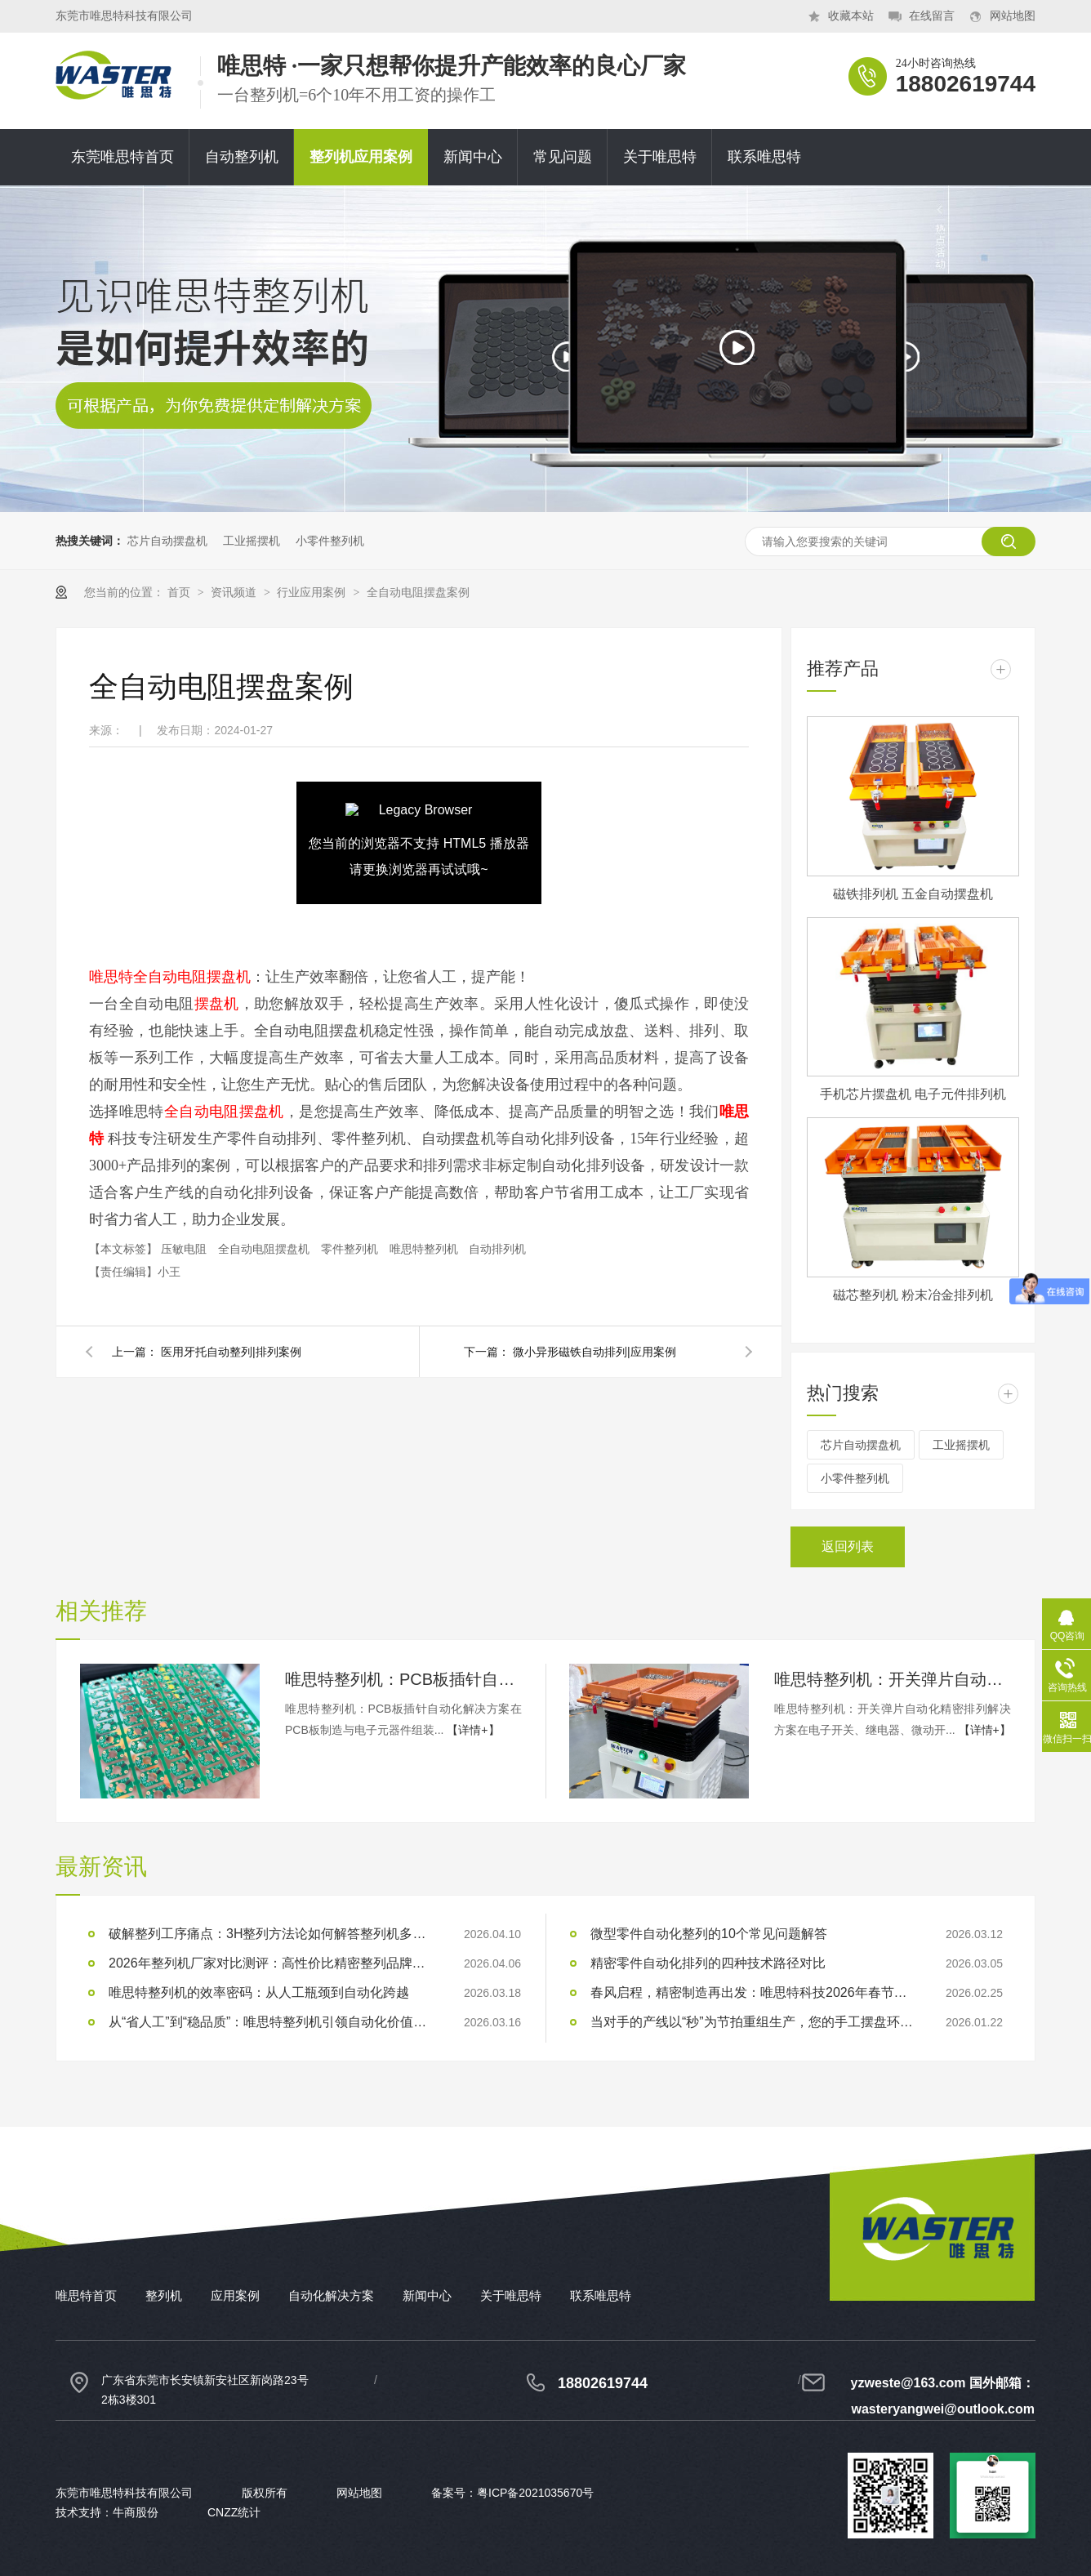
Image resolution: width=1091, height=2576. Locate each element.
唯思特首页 (86, 2295)
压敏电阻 (185, 1248)
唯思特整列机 (425, 1248)
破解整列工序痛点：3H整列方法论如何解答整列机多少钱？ (272, 1934)
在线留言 (932, 16)
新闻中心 (472, 157)
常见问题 (562, 157)
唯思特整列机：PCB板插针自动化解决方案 (403, 1679)
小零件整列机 (330, 540)
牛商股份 (135, 2512)
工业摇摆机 (251, 540)
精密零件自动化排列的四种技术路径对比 (708, 1963)
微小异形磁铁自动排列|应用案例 (594, 1351)
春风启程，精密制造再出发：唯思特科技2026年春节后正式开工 (753, 1992)
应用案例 (235, 2295)
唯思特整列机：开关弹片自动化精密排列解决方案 (892, 1679)
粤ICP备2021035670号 (535, 2492)
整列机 (163, 2295)
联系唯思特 (764, 157)
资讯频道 (235, 592)
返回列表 (848, 1546)
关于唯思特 (660, 157)
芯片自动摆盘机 (167, 540)
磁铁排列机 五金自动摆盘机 (913, 894)
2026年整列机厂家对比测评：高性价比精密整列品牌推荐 (272, 1963)
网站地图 (1012, 16)
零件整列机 (351, 1248)
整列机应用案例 (360, 157)
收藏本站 (851, 16)
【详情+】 (473, 1729)
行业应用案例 (313, 592)
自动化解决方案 (331, 2295)
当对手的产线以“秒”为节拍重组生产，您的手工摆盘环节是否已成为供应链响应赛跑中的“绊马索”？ (753, 2022)
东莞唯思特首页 (122, 157)
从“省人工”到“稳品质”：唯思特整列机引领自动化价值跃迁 (272, 2022)
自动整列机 (241, 157)
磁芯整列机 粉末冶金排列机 (913, 1295)
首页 (180, 592)
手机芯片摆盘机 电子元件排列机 (913, 1094)
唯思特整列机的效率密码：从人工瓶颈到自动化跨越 (259, 1992)
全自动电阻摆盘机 (265, 1248)
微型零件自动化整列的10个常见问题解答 (708, 1934)
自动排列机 (497, 1248)
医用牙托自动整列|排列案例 (231, 1351)
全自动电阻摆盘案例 (418, 592)
